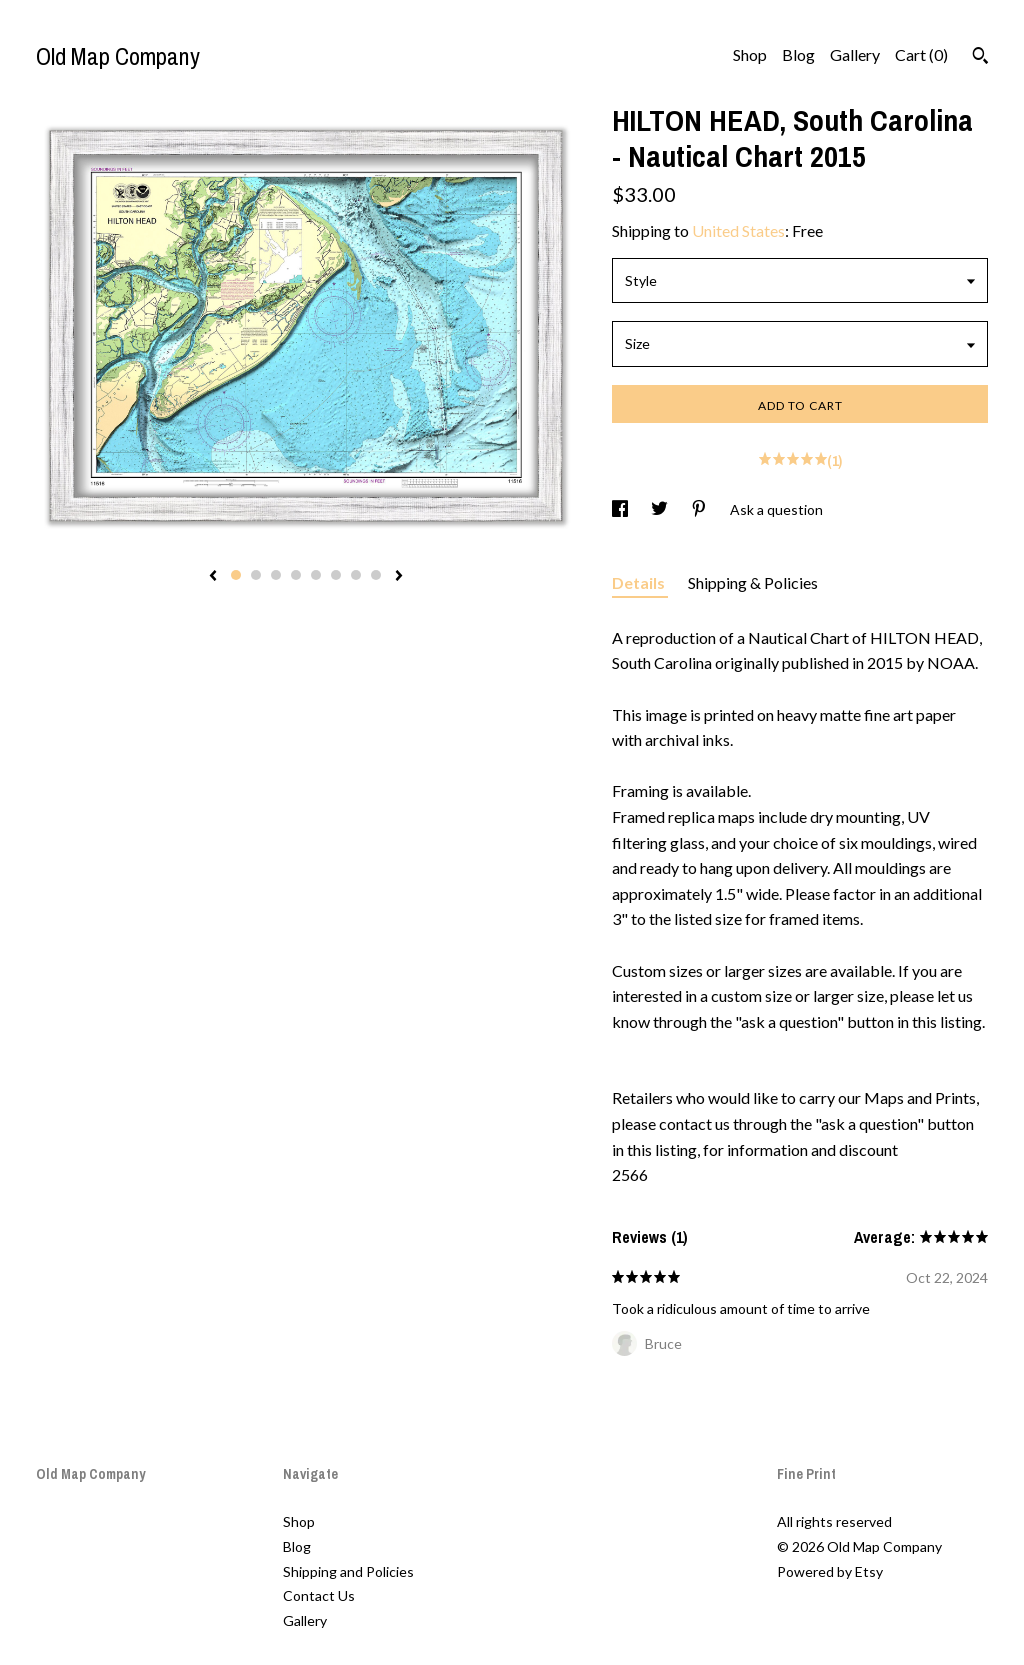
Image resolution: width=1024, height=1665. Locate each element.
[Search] (980, 58)
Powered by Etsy (830, 1571)
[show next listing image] (399, 577)
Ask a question (776, 509)
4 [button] (296, 575)
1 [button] (236, 575)
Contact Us (319, 1595)
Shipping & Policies (753, 582)
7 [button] (356, 575)
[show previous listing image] (213, 577)
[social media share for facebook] (621, 509)
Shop (750, 54)
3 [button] (276, 575)
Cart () (921, 54)
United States (738, 230)
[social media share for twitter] (661, 509)
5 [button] (316, 575)
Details (640, 582)
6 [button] (336, 575)
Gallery (855, 54)
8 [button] (376, 575)
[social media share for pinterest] (700, 509)
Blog (798, 54)
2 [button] (256, 575)
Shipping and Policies (348, 1571)
